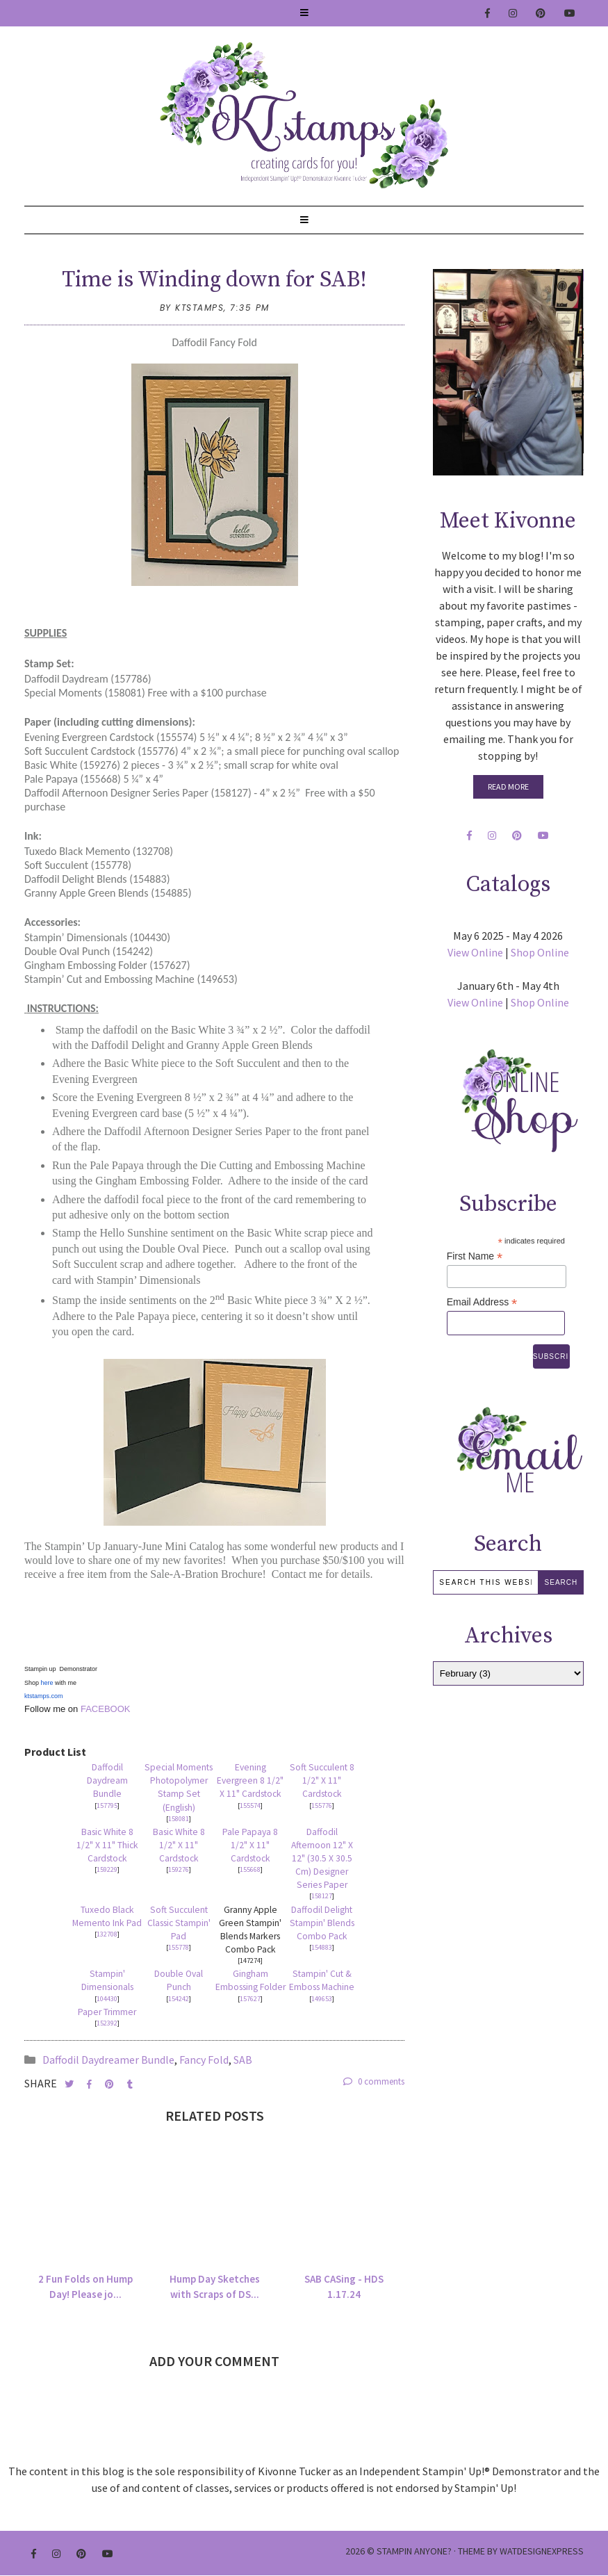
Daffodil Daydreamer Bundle (108, 2059)
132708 (107, 1934)
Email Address (482, 1302)
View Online (475, 952)
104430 (107, 1998)
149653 (321, 1998)
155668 (250, 1869)
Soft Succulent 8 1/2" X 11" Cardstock (322, 1780)
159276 (178, 1869)
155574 (250, 1805)
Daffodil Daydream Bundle (107, 1780)
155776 (321, 1805)
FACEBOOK (104, 1709)
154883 (321, 1947)
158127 (321, 1895)
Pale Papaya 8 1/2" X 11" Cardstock (250, 1845)
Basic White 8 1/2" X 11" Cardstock (179, 1845)
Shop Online (540, 952)
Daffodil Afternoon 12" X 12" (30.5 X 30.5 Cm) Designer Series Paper (322, 1858)
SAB (242, 2059)
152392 (107, 2023)
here (47, 1682)
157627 (250, 1998)
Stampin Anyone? (414, 2551)
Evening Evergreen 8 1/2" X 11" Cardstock (250, 1780)
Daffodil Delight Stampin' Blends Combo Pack (322, 1923)
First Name (475, 1256)
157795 (107, 1805)
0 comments (373, 2081)
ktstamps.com (43, 1696)
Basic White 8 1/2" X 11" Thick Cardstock (107, 1845)
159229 (107, 1869)
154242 (178, 1998)
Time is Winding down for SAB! (214, 280)
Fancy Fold (204, 2059)
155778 (178, 1947)
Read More (508, 786)
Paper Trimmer (107, 2012)
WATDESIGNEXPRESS (542, 2551)
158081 (178, 1818)
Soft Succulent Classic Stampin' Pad (179, 1923)
